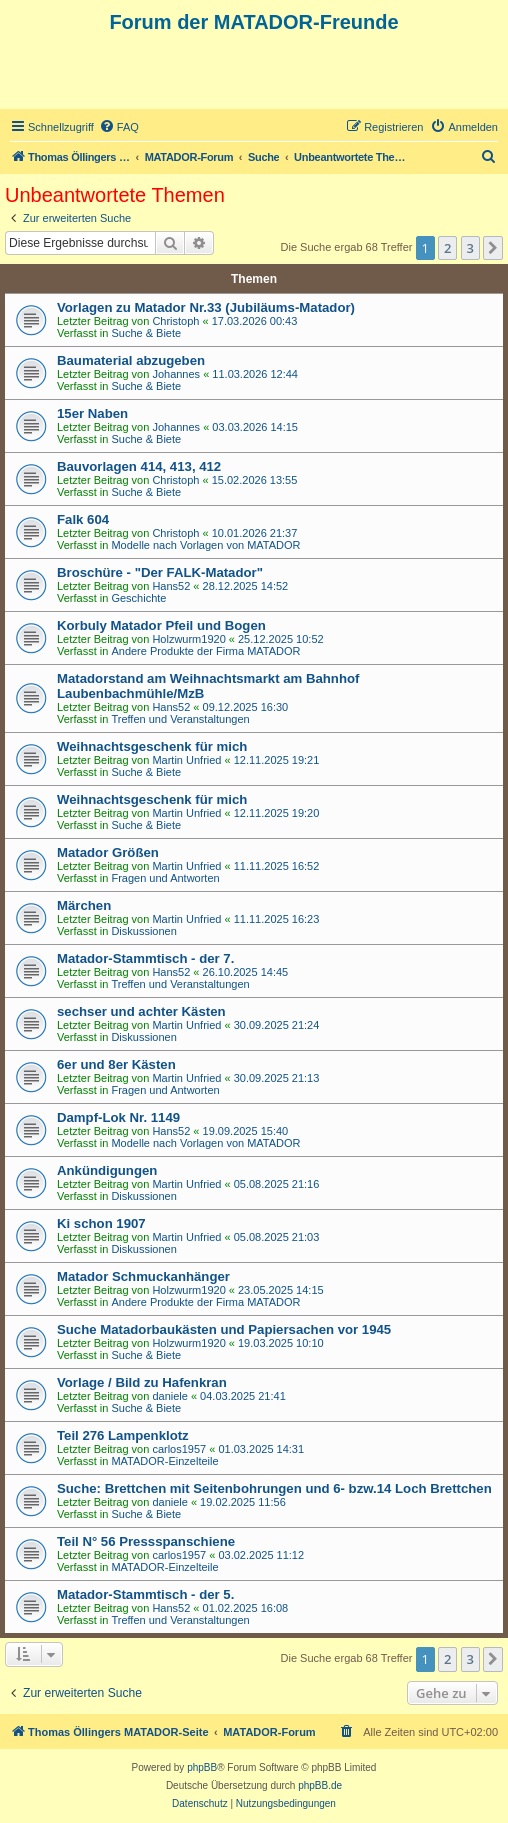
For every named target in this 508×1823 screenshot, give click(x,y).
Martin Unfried (186, 760)
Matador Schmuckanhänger (143, 1276)
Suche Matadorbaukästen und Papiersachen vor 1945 (224, 1329)
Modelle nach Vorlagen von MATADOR (205, 545)
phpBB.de (320, 1785)
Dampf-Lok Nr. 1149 (118, 1117)
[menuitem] (119, 127)
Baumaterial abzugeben (131, 360)
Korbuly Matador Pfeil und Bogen (161, 625)
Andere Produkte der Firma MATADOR (205, 651)
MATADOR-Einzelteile (164, 1461)
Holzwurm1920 (188, 639)
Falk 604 (83, 519)
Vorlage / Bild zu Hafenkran (142, 1382)
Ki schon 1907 (101, 1223)
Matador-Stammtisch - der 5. (145, 1594)
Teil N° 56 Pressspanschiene (146, 1541)
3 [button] (470, 248)
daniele (169, 1396)
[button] (493, 248)
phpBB (202, 1767)
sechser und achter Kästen (141, 1011)
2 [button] (447, 248)
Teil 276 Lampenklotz (123, 1435)
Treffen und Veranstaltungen (180, 719)
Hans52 (171, 586)
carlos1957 (179, 1449)
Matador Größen (108, 852)
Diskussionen (143, 931)
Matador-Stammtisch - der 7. (145, 958)
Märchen (84, 905)
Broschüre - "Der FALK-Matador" (160, 572)
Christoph (175, 321)
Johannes (176, 374)
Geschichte (138, 598)
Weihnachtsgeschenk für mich (152, 746)
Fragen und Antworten (165, 878)
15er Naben (92, 413)
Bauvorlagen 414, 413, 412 (139, 466)
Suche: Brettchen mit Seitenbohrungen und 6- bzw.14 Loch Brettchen (274, 1488)
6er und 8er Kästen (116, 1064)
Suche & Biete (146, 333)
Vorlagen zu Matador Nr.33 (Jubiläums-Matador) (206, 307)
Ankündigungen (107, 1170)
